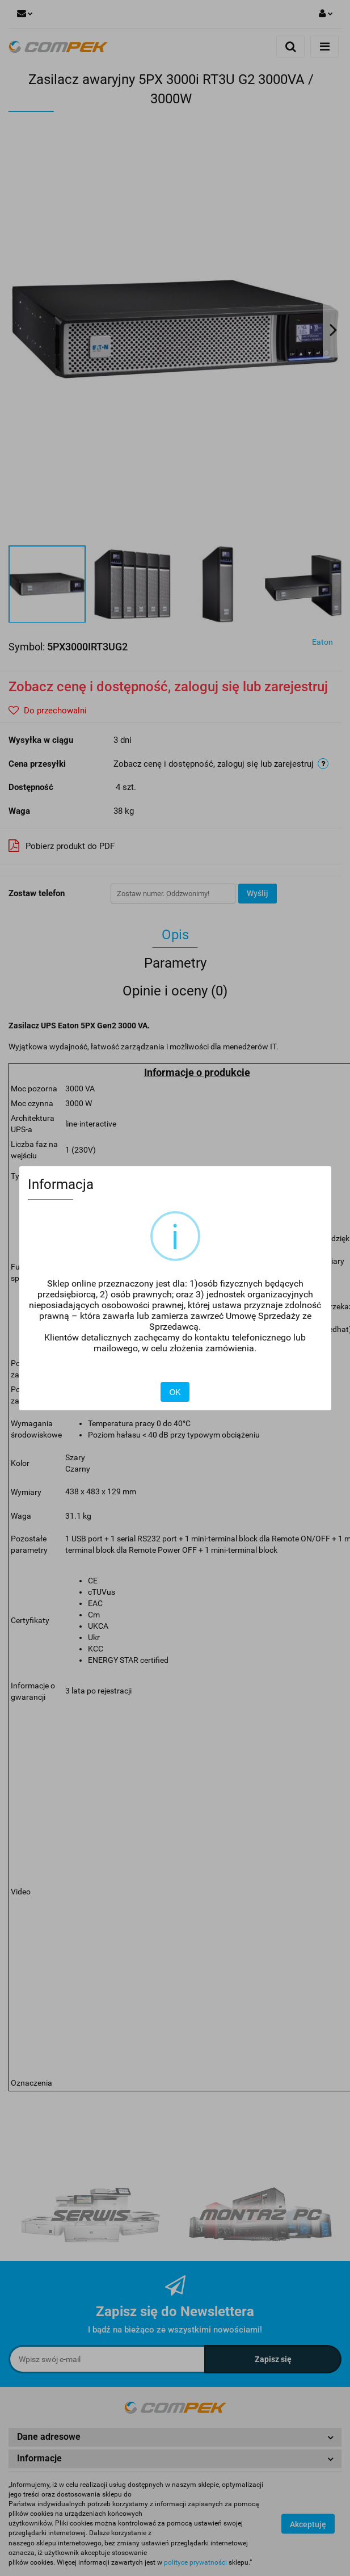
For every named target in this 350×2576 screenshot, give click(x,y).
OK (174, 1392)
